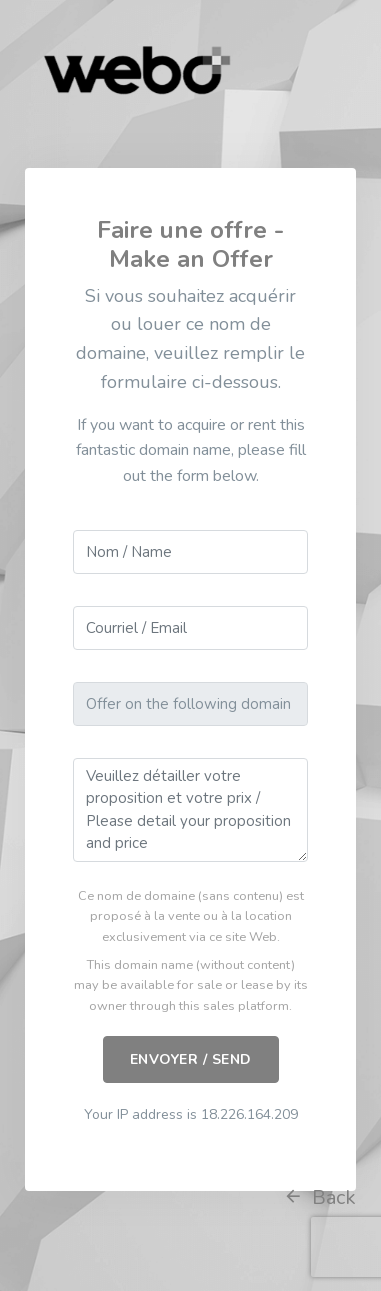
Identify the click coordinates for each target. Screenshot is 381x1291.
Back (319, 1197)
